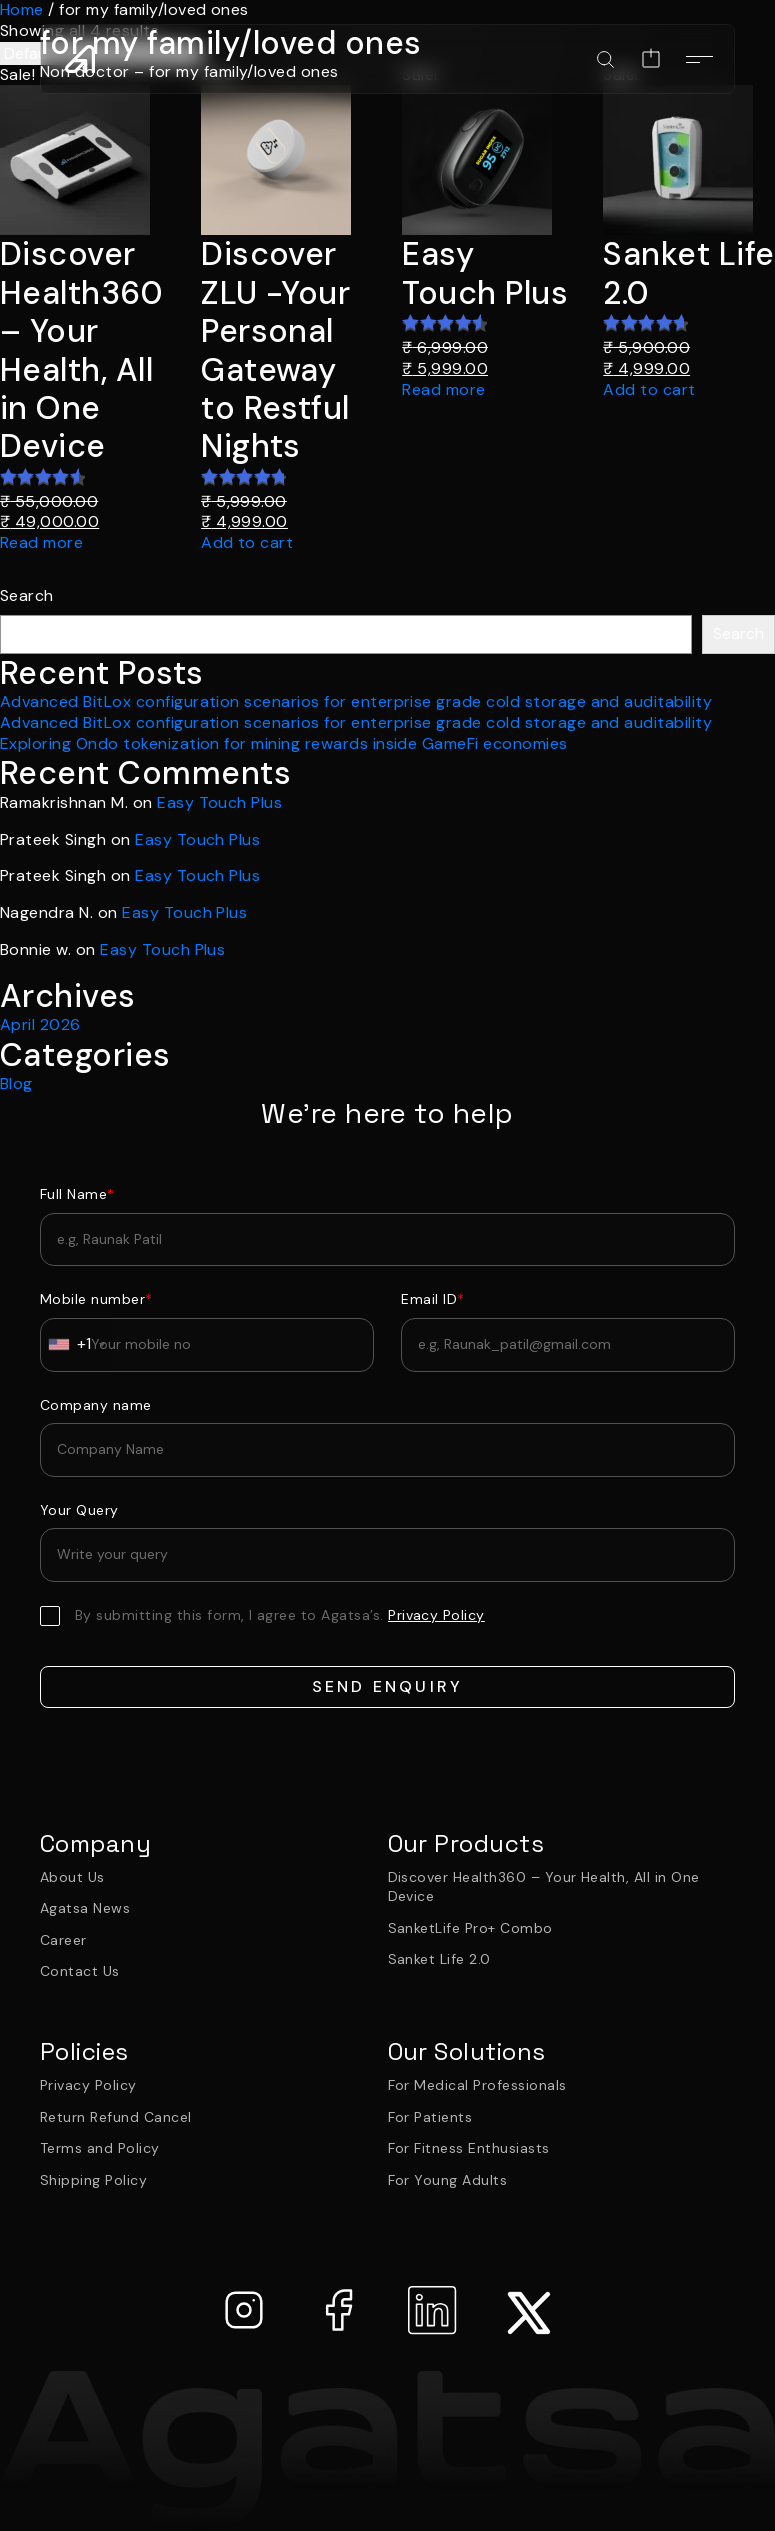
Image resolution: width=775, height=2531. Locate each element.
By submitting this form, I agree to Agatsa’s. (280, 1615)
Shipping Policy (93, 2180)
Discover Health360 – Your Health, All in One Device (544, 1887)
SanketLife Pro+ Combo (470, 1928)
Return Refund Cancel (116, 2117)
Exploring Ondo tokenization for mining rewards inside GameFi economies (284, 743)
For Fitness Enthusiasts (469, 2148)
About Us (72, 1877)
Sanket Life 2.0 (439, 1959)
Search (27, 596)
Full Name (77, 1194)
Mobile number (96, 1299)
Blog (16, 1083)
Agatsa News (85, 1908)
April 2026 (40, 1024)
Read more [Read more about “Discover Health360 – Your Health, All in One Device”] (41, 543)
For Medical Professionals (477, 2085)
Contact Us (80, 1971)
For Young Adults (448, 2180)
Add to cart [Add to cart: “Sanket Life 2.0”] (649, 390)
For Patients (430, 2117)
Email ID (432, 1299)
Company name (96, 1405)
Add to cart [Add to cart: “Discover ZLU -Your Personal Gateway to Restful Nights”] (247, 543)
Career (63, 1940)
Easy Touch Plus (219, 802)
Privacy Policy (88, 2085)
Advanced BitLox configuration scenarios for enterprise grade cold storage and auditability (356, 701)
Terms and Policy (100, 2148)
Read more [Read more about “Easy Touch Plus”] (443, 390)
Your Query (79, 1510)
